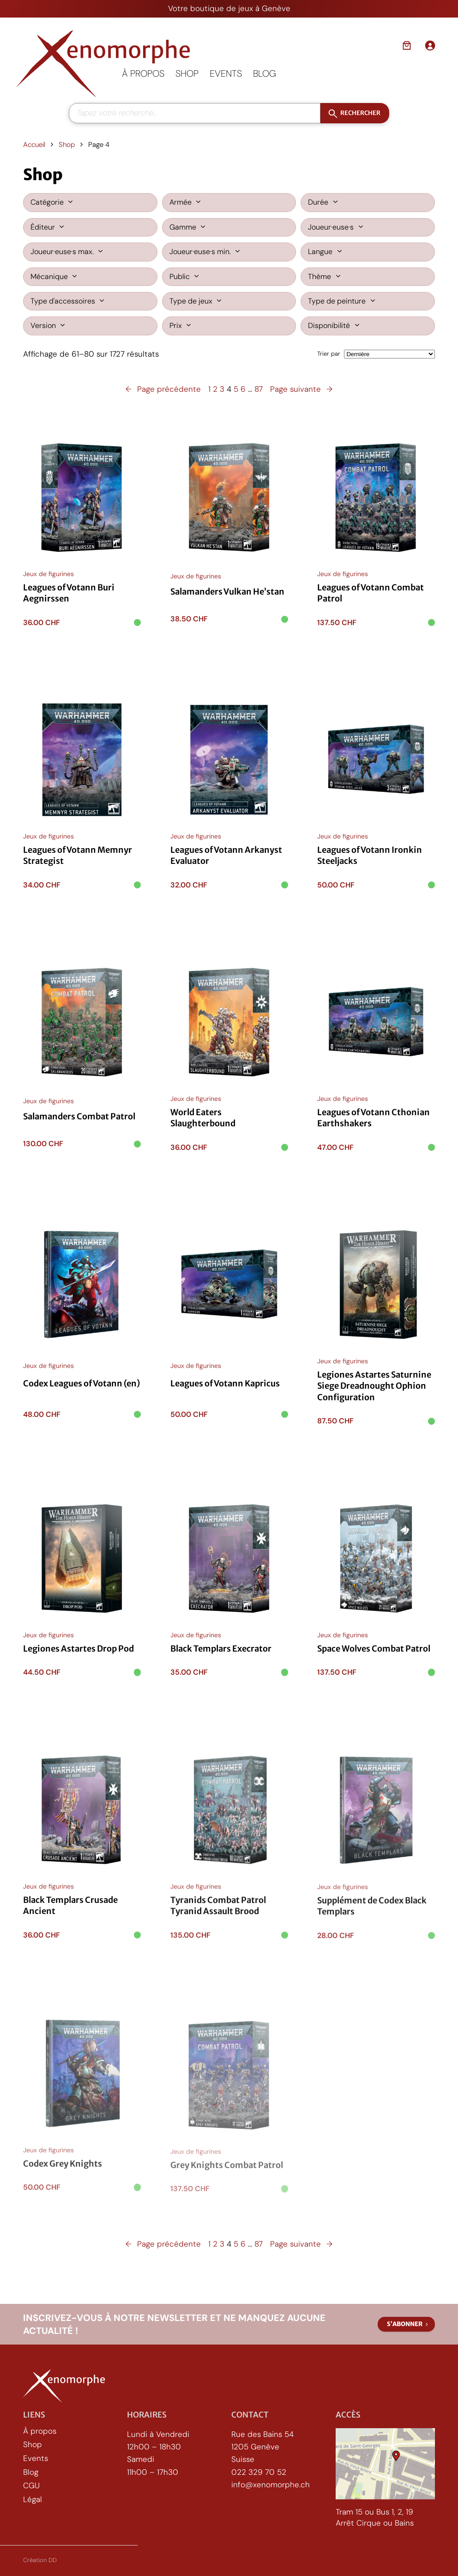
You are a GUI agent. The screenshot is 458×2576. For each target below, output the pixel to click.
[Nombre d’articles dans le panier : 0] (406, 45)
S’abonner (404, 2324)
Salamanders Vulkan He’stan (227, 592)
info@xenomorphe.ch (270, 2484)
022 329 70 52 (258, 2472)
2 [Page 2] (215, 389)
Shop (67, 144)
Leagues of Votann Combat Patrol (370, 594)
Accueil (34, 144)
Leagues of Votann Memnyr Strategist (77, 857)
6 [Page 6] (243, 389)
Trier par (328, 354)
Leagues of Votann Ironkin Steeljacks (369, 861)
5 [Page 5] (236, 389)
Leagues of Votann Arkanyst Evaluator (226, 858)
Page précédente (163, 389)
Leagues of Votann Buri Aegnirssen (68, 593)
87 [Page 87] (258, 389)
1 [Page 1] (209, 389)
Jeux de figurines (48, 574)
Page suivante (301, 389)
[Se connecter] (429, 45)
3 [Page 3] (222, 389)
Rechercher (360, 113)
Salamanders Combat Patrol (79, 1125)
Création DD (40, 2560)
